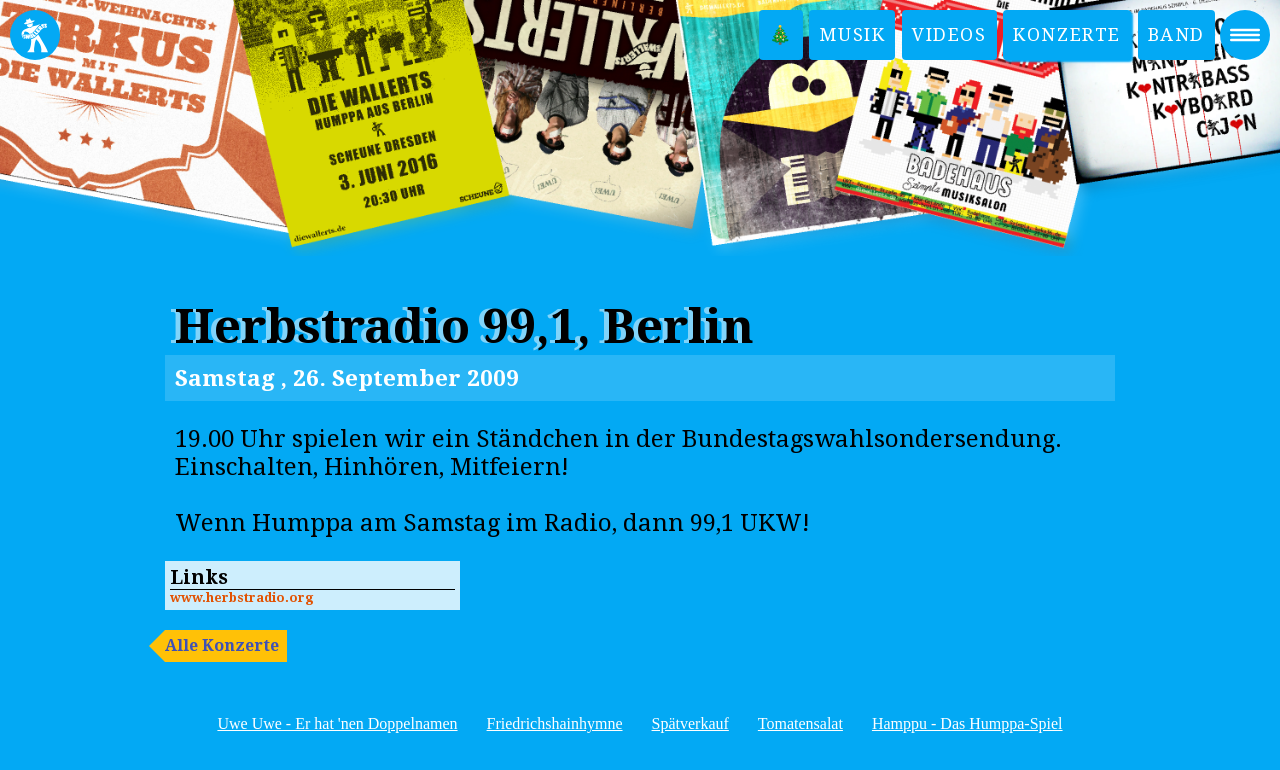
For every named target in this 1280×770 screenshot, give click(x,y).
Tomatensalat (800, 723)
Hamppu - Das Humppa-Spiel (967, 723)
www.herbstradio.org (241, 597)
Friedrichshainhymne (555, 723)
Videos (949, 34)
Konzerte (1067, 34)
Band (1176, 34)
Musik (852, 34)
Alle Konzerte (222, 645)
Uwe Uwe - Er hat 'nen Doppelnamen (337, 723)
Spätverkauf (690, 723)
